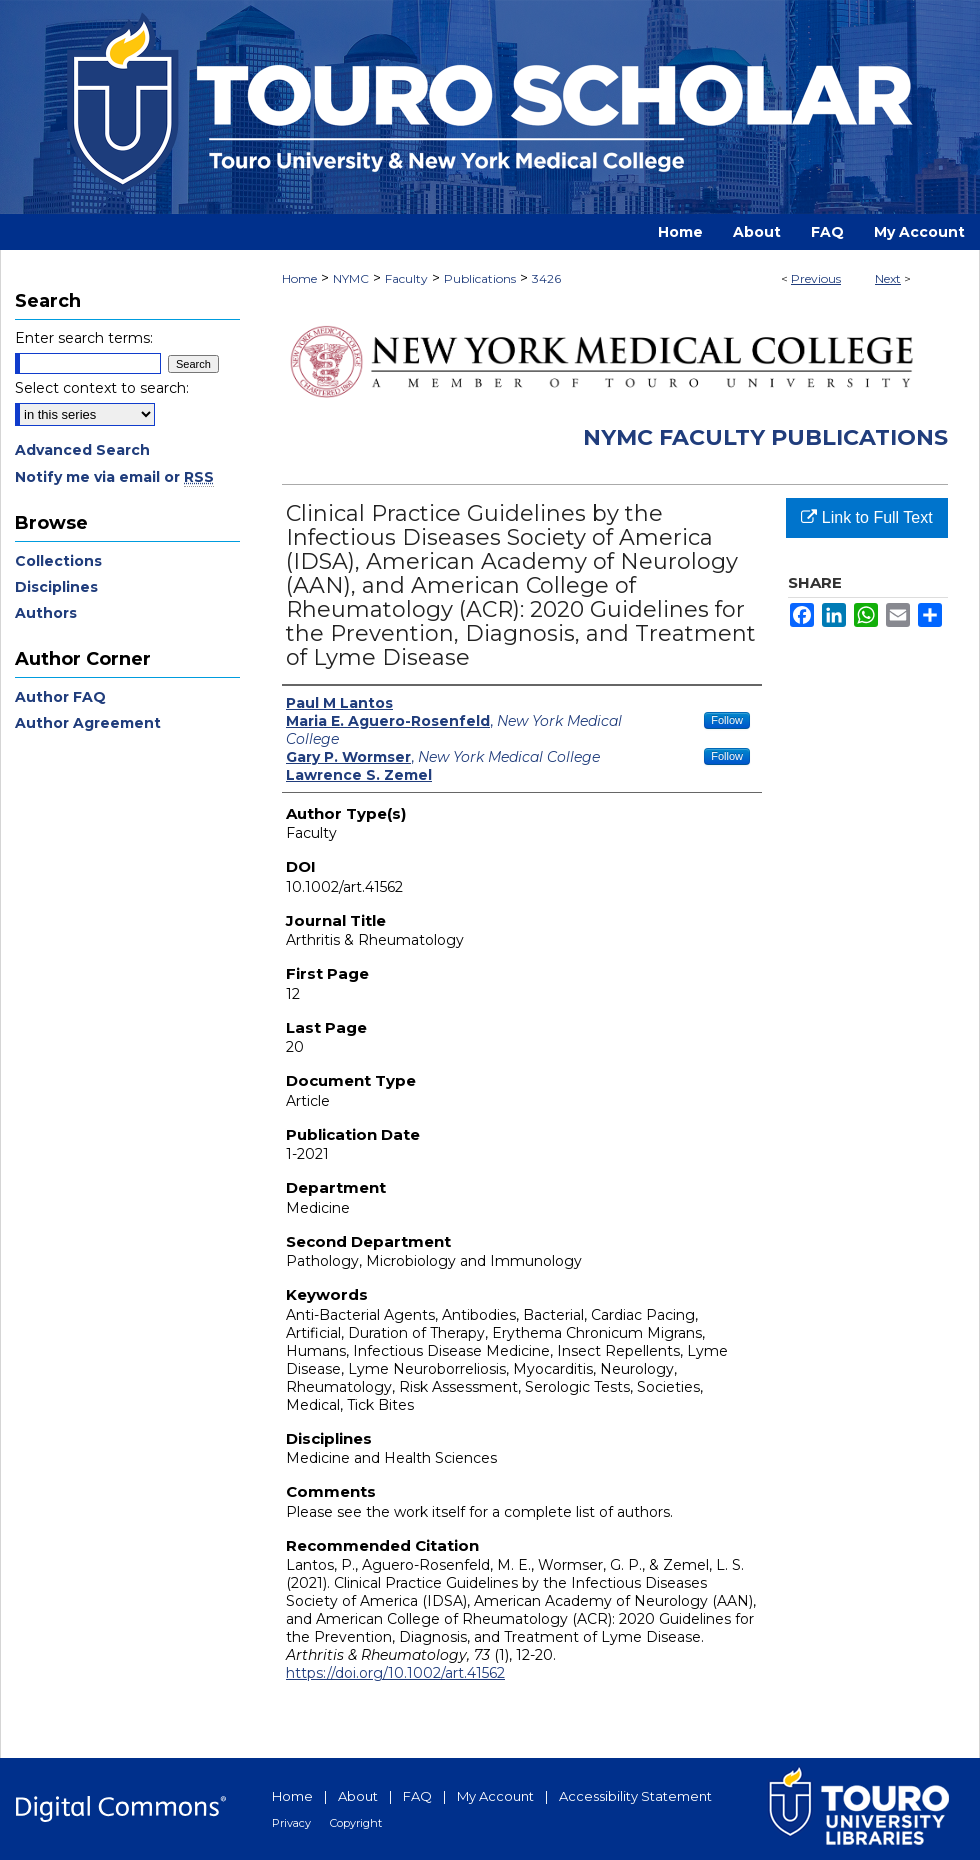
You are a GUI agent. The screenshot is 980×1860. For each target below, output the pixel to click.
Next (888, 278)
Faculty (406, 278)
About (358, 1796)
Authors (46, 613)
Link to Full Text (866, 517)
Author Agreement (88, 723)
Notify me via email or (114, 477)
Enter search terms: (84, 338)
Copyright (356, 1823)
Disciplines (56, 587)
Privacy (291, 1823)
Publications (480, 278)
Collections (58, 561)
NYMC (351, 278)
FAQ (417, 1796)
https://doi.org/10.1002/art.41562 (395, 1673)
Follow (727, 720)
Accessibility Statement (635, 1796)
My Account (495, 1796)
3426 (546, 278)
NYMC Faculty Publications (765, 437)
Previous (816, 278)
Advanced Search (82, 450)
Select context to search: (102, 388)
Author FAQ (60, 697)
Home (299, 278)
